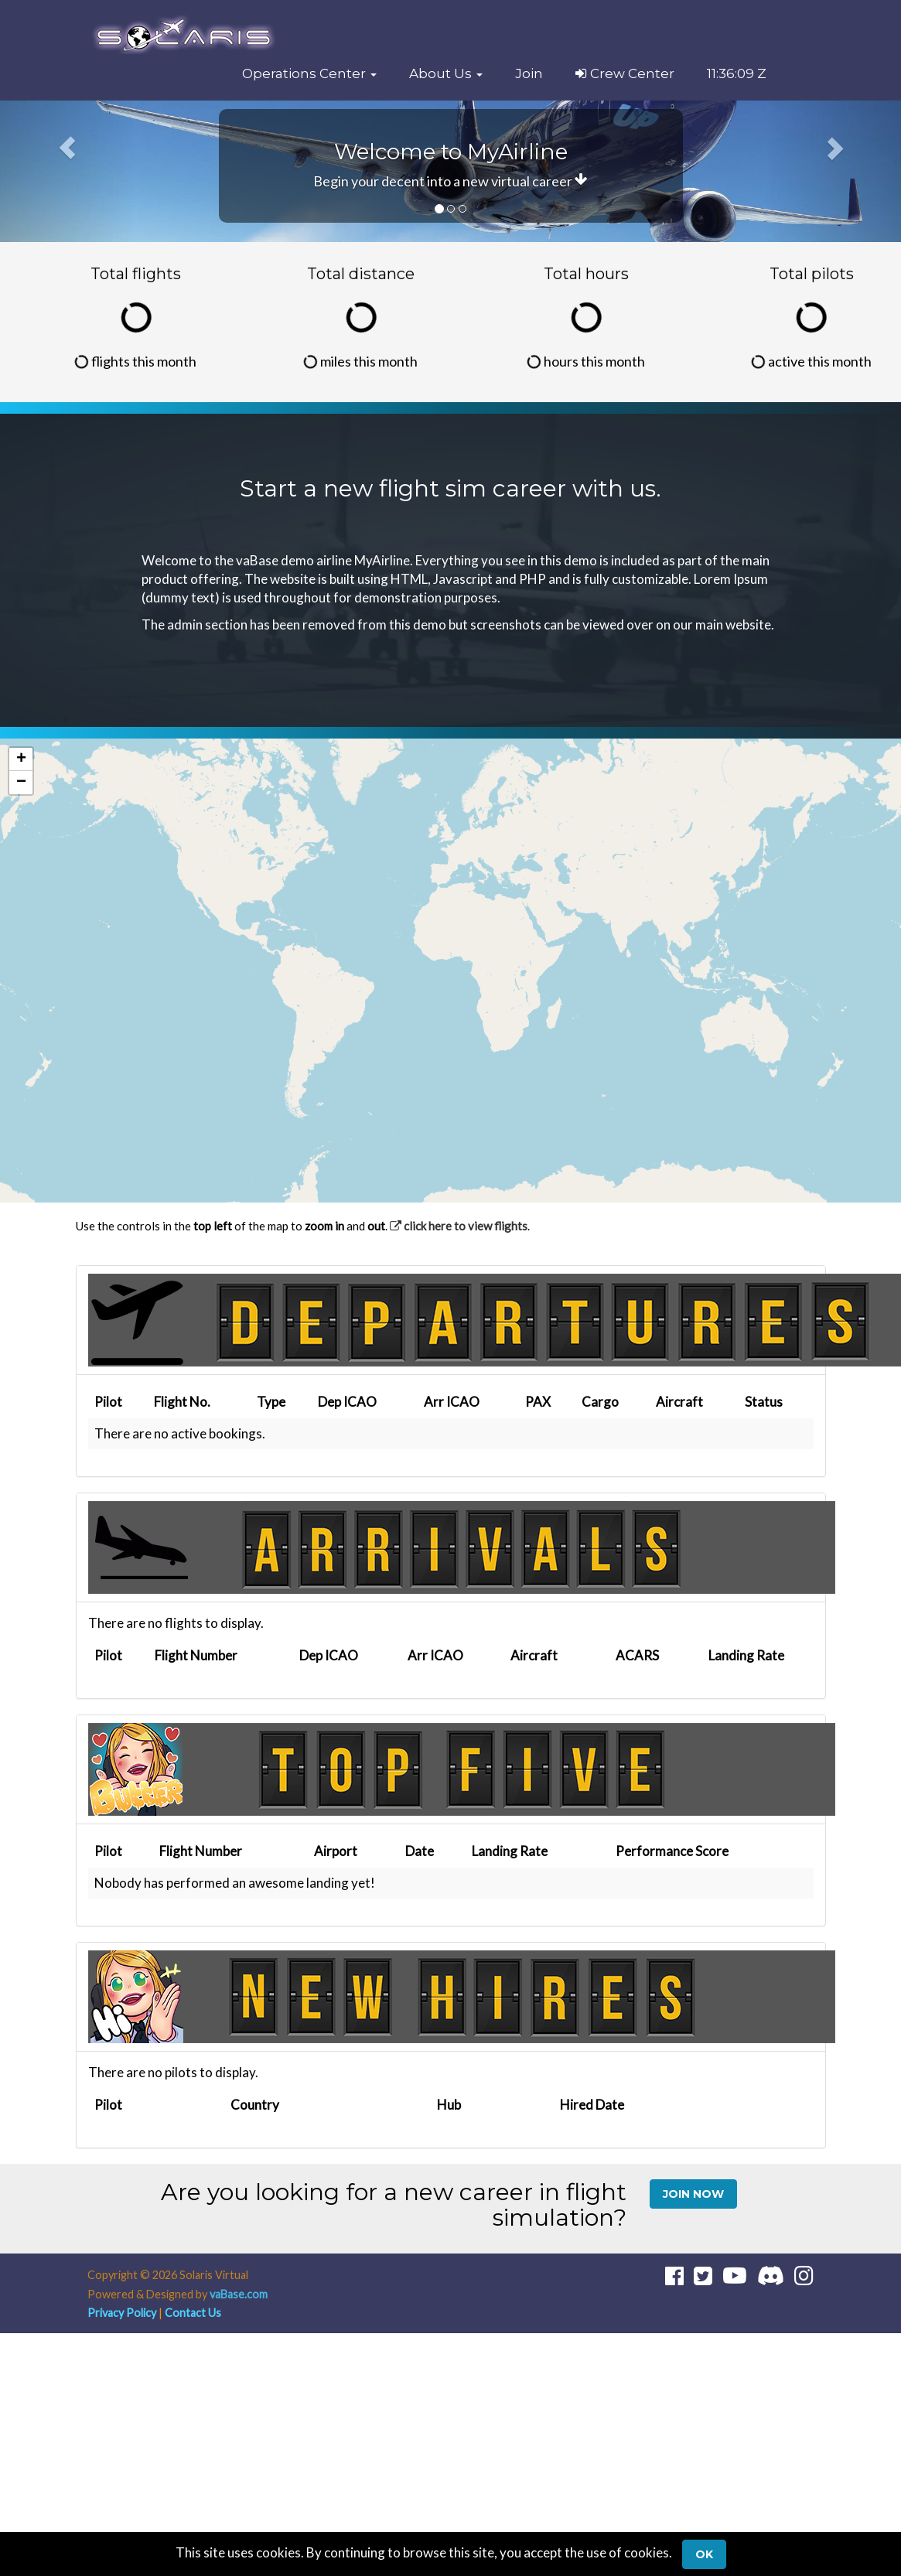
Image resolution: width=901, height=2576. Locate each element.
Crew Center (624, 73)
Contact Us (193, 2312)
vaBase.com (239, 2294)
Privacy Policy (121, 2312)
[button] (309, 73)
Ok (704, 2554)
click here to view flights (458, 1226)
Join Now (693, 2194)
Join (529, 73)
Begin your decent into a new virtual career (450, 180)
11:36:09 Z (736, 73)
